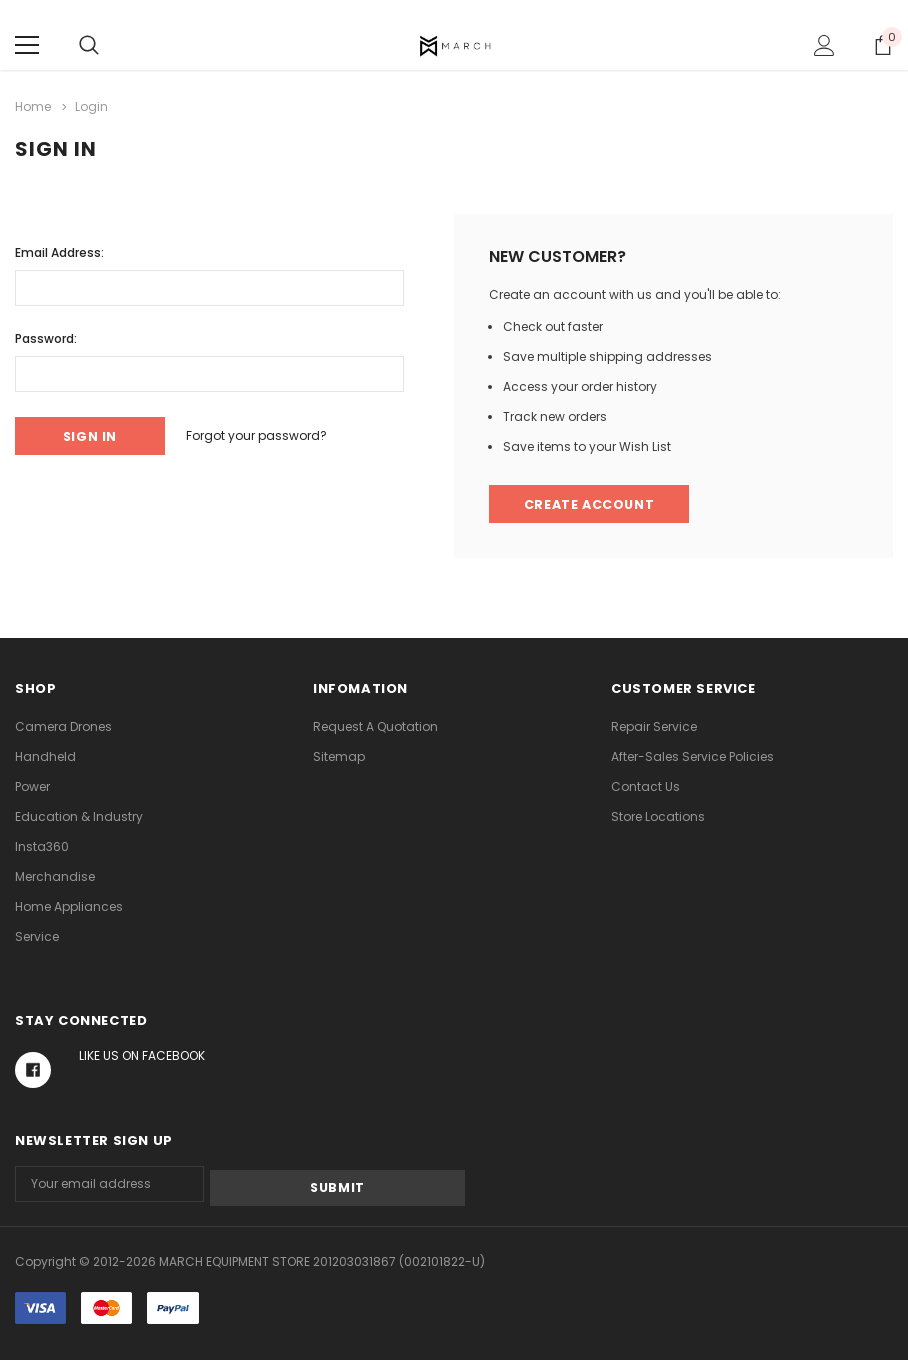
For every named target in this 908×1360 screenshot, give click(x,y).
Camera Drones (63, 726)
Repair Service (654, 726)
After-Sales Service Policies (692, 756)
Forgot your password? (268, 434)
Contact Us (645, 786)
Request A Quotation (375, 726)
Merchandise (55, 876)
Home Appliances (69, 906)
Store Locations (658, 816)
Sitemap (339, 756)
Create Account (591, 503)
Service (37, 936)
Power (32, 786)
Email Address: (59, 250)
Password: (46, 336)
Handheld (45, 756)
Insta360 (42, 846)
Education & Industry (79, 816)
